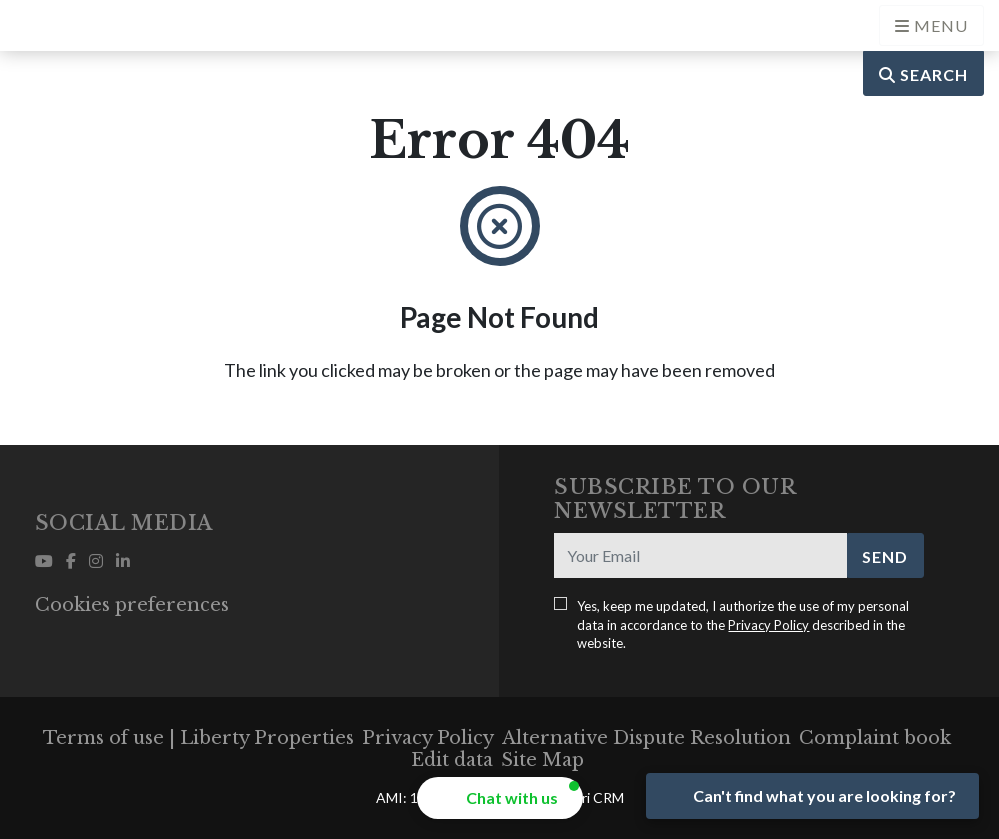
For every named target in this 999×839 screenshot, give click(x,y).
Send (885, 556)
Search (923, 74)
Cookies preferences (132, 605)
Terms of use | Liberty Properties (198, 738)
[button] (500, 798)
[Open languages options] (931, 25)
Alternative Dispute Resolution (646, 738)
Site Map (542, 760)
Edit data (452, 760)
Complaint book (875, 738)
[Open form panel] (812, 796)
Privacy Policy (768, 625)
